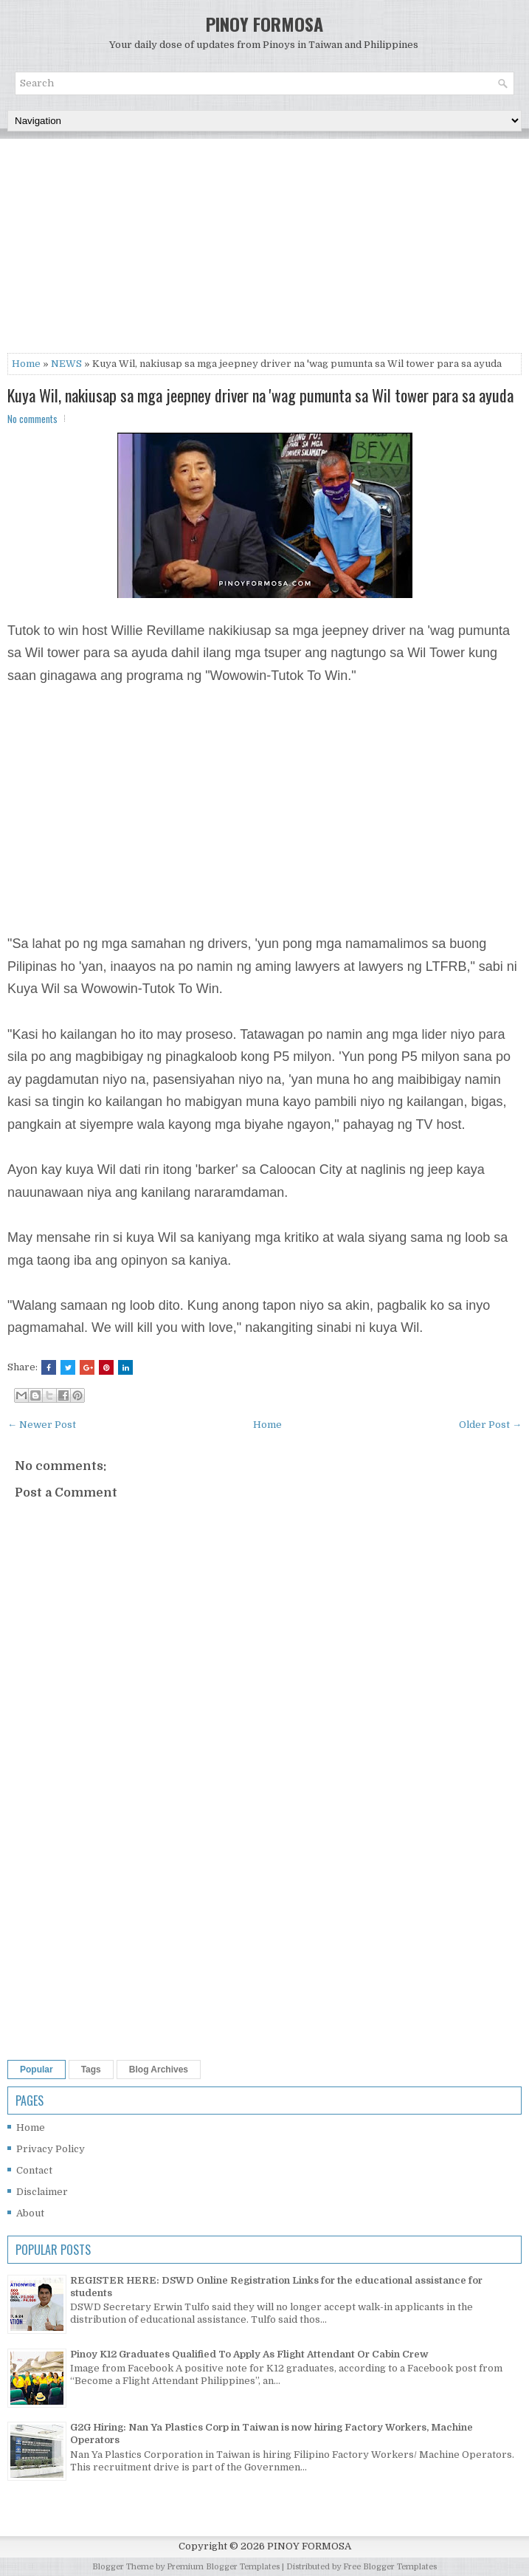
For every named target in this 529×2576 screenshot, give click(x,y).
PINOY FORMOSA (264, 23)
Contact (34, 2170)
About (30, 2213)
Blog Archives (158, 2069)
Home (26, 363)
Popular (36, 2069)
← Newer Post (41, 1424)
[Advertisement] (264, 249)
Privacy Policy (50, 2148)
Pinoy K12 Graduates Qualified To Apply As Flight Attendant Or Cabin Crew (249, 2354)
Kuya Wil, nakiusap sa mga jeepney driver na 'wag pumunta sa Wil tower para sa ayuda (260, 395)
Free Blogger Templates (390, 2567)
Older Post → (490, 1424)
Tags (91, 2069)
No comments (32, 418)
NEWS (66, 363)
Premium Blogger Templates (223, 2567)
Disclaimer (42, 2191)
